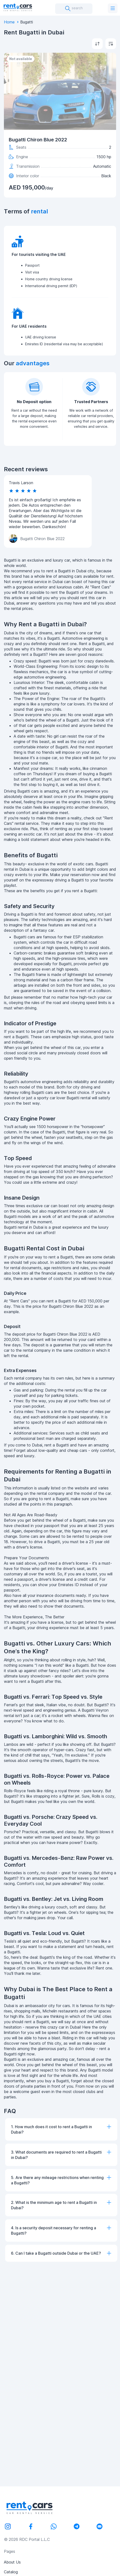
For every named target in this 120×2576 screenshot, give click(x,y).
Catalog (11, 2571)
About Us (12, 2562)
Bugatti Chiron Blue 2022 (38, 140)
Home (9, 22)
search (74, 8)
